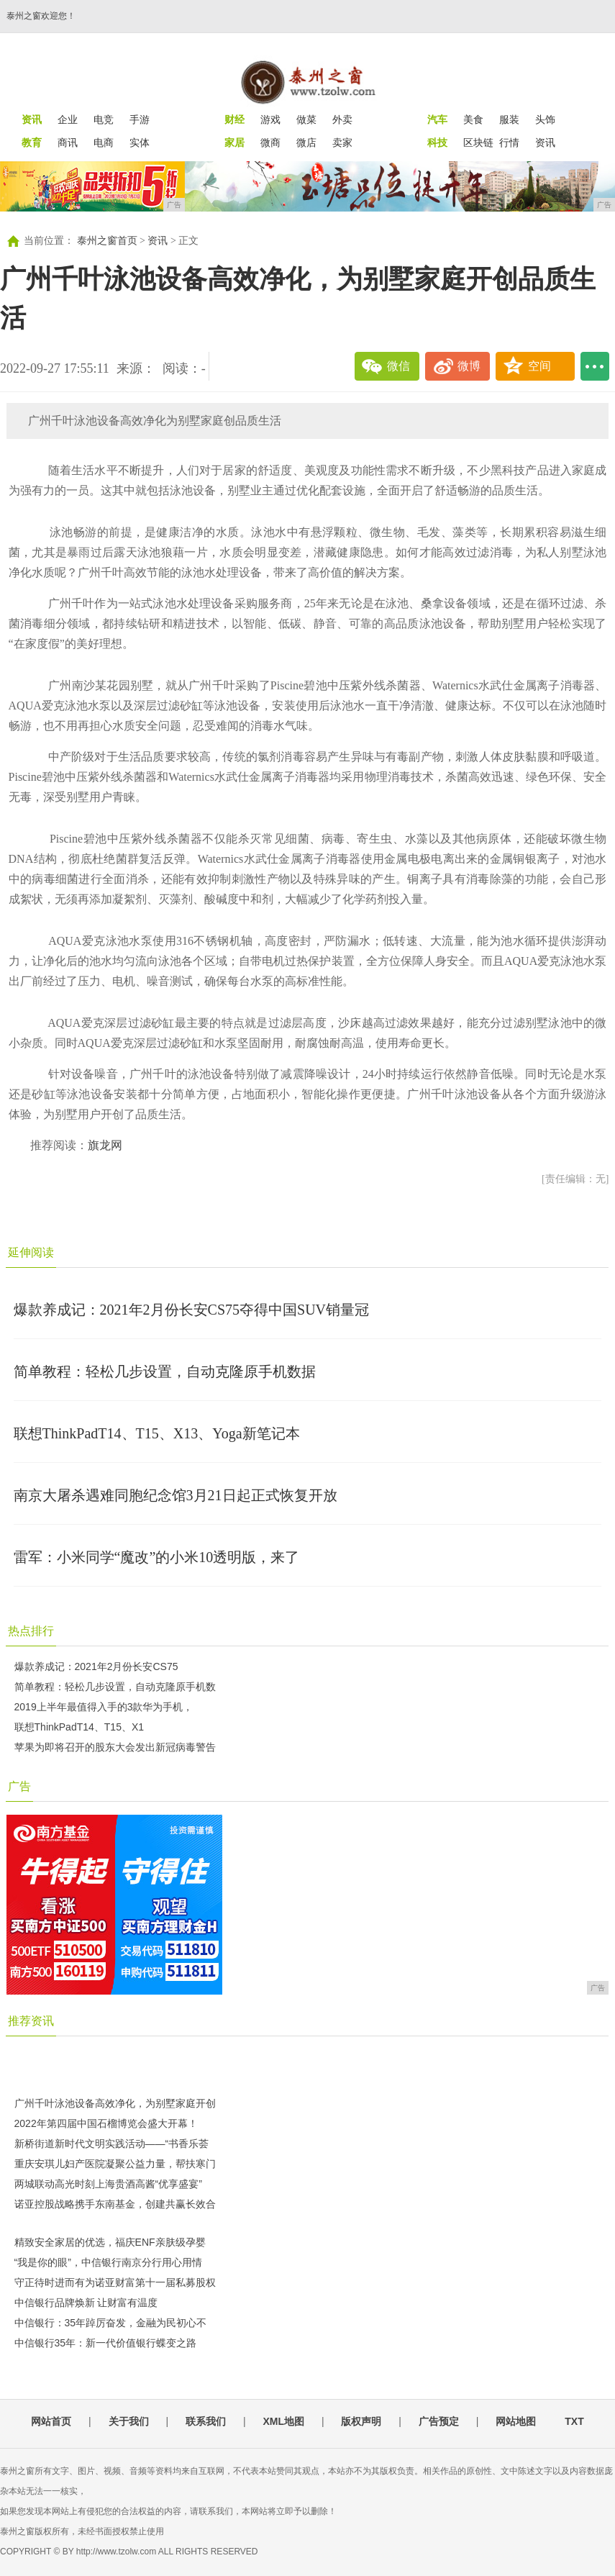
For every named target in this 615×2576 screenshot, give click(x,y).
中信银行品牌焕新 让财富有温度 (86, 2302)
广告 (19, 1786)
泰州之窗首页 (107, 240)
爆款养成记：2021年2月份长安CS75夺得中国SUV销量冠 (191, 1310)
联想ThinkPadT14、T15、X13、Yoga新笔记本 (157, 1433)
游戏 (270, 119)
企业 (68, 119)
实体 (139, 142)
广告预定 (439, 2421)
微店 (306, 142)
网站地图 (516, 2421)
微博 (468, 366)
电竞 (104, 119)
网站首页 (51, 2421)
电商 (104, 142)
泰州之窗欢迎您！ (41, 16)
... (594, 366)
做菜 (306, 119)
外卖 (342, 119)
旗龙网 (105, 1145)
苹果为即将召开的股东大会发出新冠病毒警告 (115, 1747)
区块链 (478, 142)
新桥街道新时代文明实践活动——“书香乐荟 (111, 2143)
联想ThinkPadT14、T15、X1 (79, 1727)
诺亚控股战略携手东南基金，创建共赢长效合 (115, 2204)
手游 (139, 119)
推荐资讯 (31, 2021)
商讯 (68, 142)
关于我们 (129, 2421)
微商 (270, 142)
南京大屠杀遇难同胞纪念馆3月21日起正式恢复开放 (175, 1495)
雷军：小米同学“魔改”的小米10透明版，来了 (157, 1557)
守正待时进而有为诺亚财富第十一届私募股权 (115, 2282)
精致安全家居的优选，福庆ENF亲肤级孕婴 (110, 2242)
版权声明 (361, 2421)
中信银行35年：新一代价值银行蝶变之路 (105, 2343)
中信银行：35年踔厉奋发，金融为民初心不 (110, 2322)
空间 (539, 366)
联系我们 (206, 2421)
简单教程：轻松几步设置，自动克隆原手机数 (115, 1686)
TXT (574, 2421)
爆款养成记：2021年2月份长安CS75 (96, 1666)
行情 (509, 142)
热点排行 (31, 1631)
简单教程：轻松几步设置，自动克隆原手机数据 (165, 1371)
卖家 (342, 142)
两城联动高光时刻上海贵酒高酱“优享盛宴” (108, 2184)
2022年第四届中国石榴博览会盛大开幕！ (106, 2123)
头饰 (545, 119)
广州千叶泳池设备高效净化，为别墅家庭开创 (115, 2103)
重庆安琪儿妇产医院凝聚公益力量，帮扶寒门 (115, 2163)
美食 (473, 119)
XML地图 (283, 2421)
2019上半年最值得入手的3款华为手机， (103, 1707)
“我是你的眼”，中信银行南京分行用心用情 (108, 2262)
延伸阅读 (31, 1252)
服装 (509, 119)
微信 (398, 366)
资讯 (545, 142)
